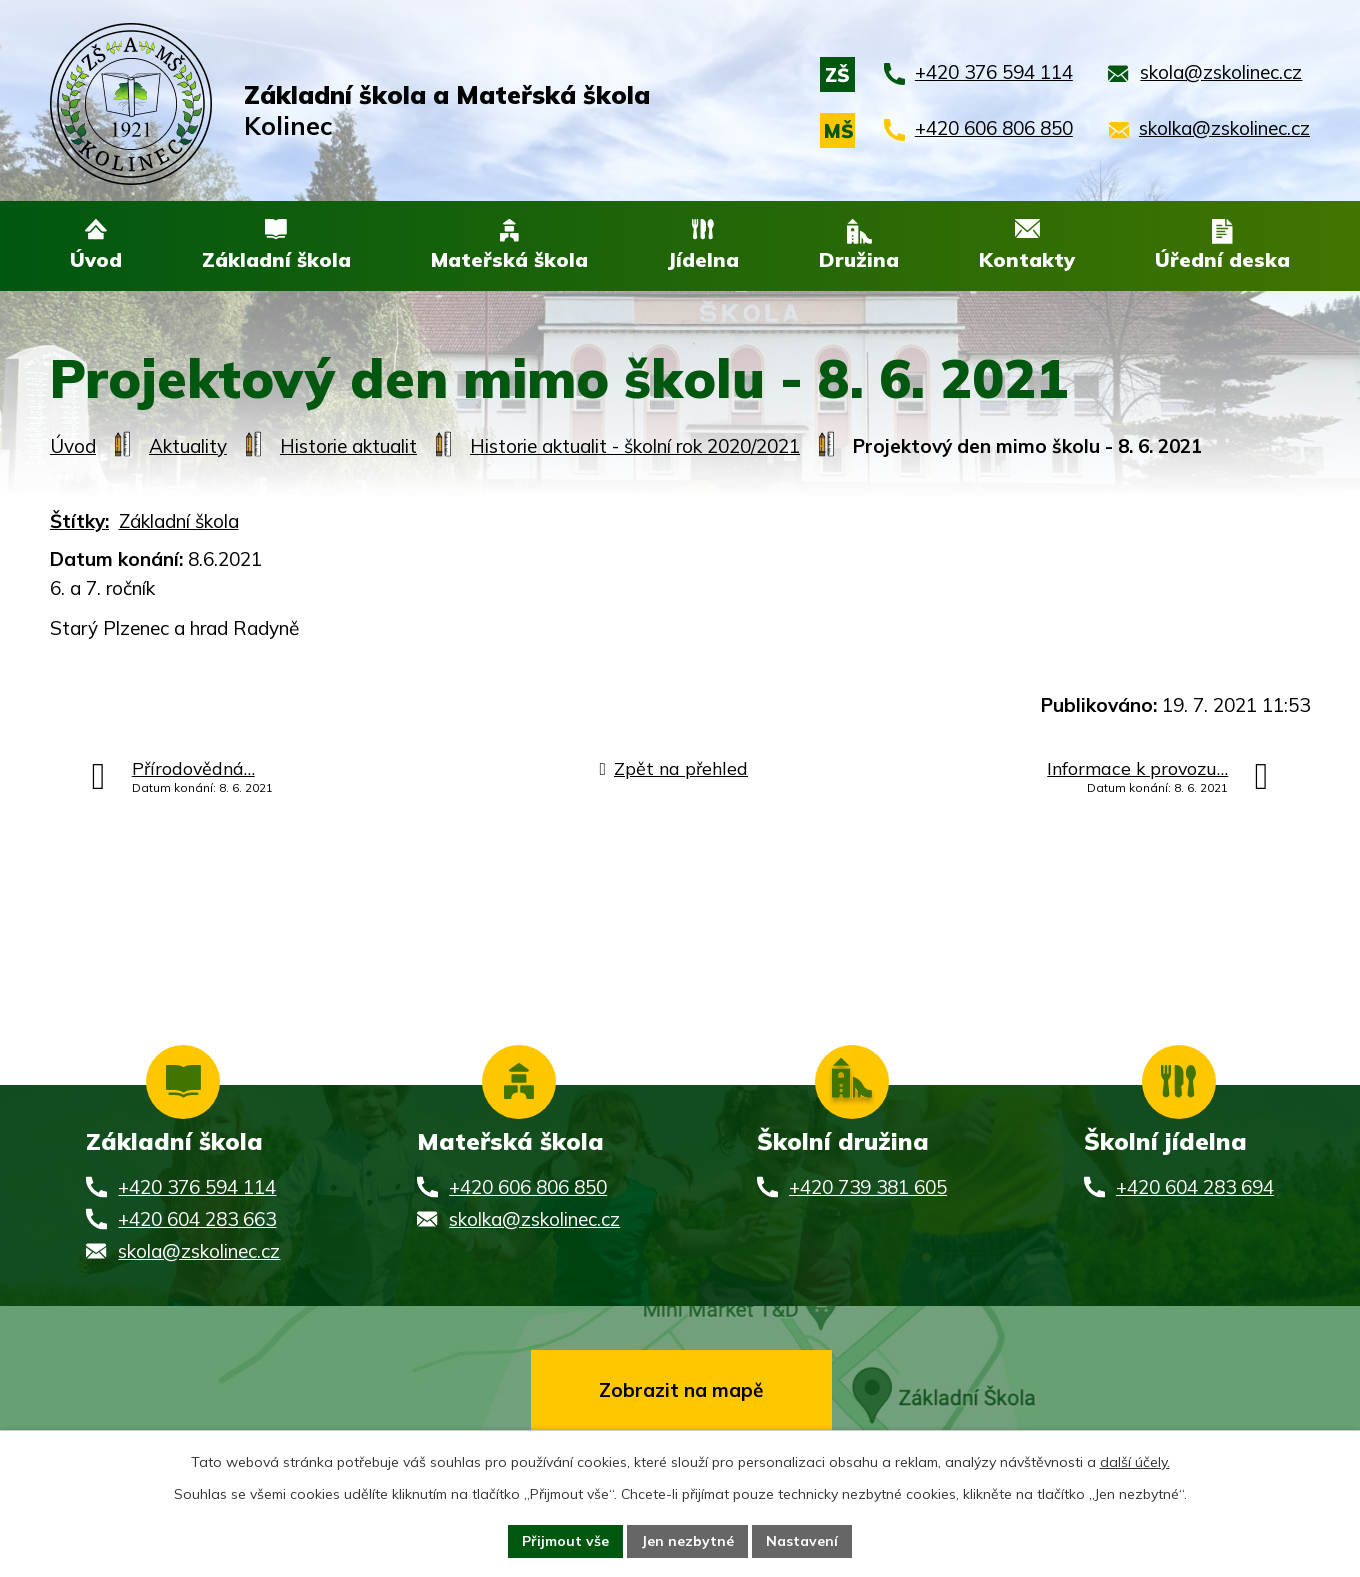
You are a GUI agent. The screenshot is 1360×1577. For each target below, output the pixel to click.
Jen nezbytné (687, 1541)
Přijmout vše (565, 1541)
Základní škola (179, 522)
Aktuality (188, 447)
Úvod (73, 447)
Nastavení (802, 1541)
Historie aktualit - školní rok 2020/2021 (635, 447)
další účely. (1135, 1462)
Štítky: (79, 522)
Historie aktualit (348, 447)
